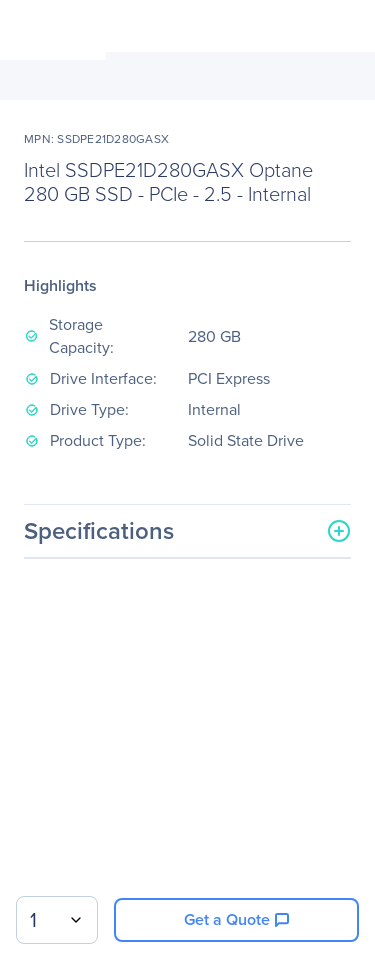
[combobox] (57, 920)
